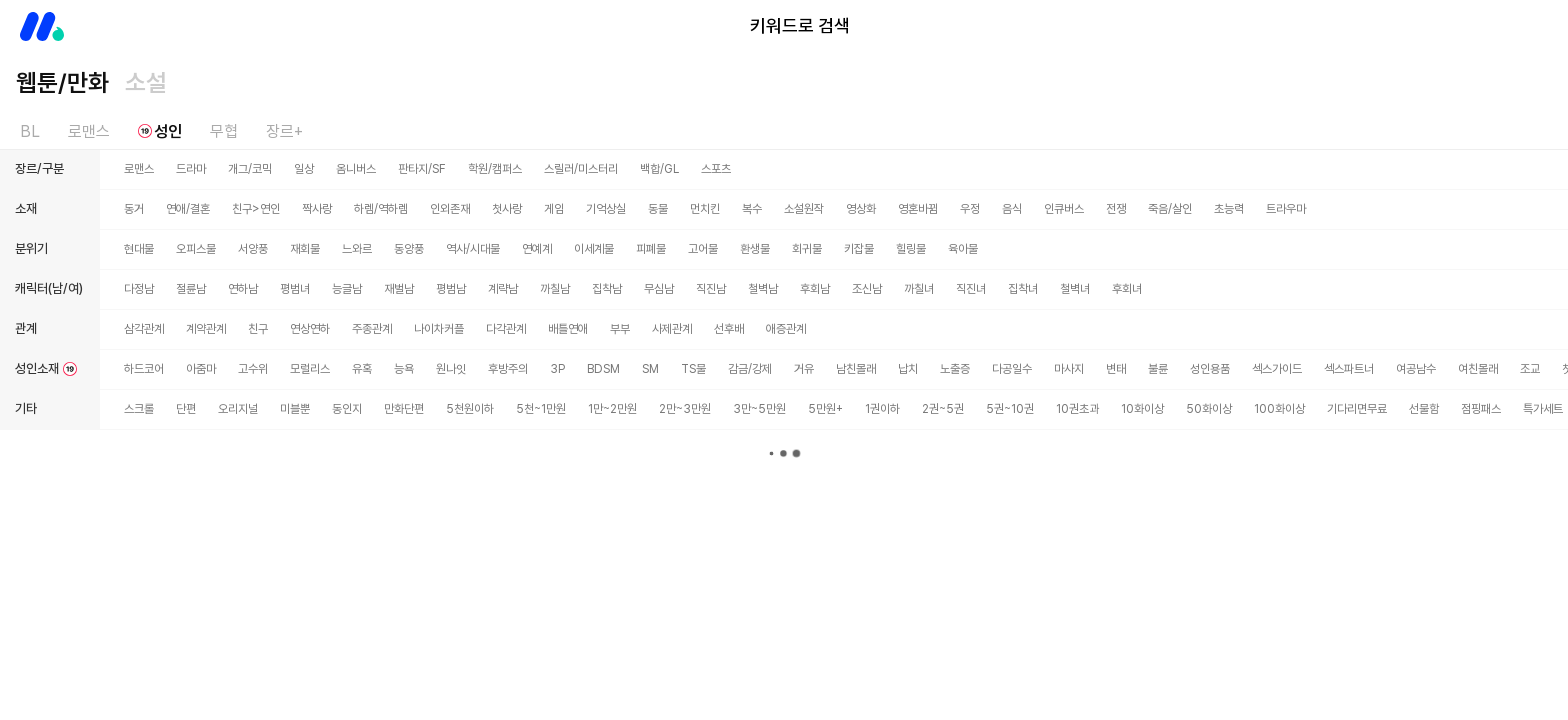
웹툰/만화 (62, 82)
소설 (146, 82)
